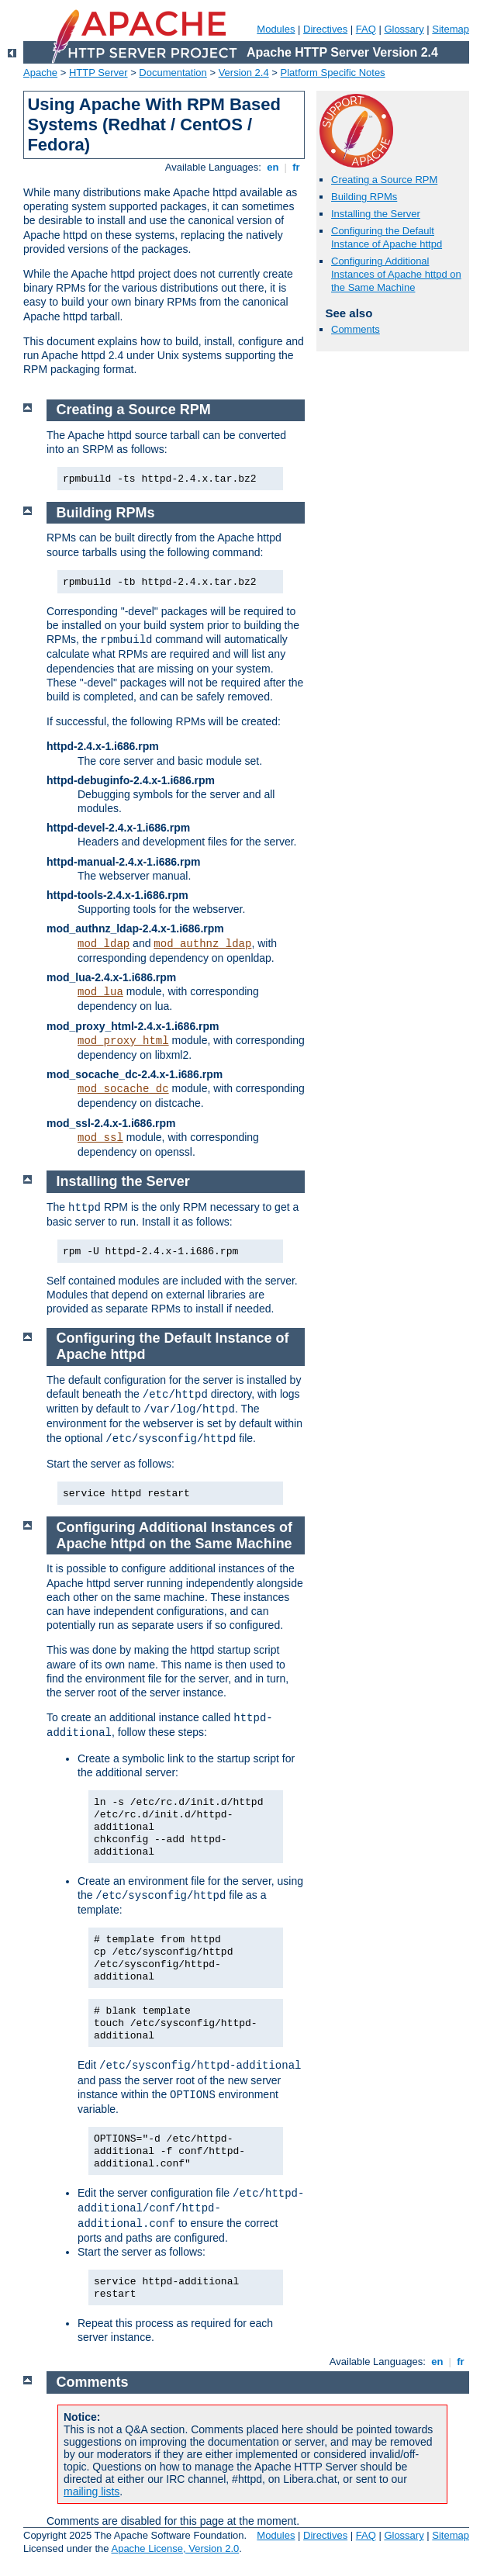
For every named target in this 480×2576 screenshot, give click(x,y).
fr (296, 167)
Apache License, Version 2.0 (175, 2548)
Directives (325, 29)
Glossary (403, 29)
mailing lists (91, 2491)
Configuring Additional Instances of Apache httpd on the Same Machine (396, 274)
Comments (355, 329)
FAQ (366, 29)
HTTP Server (98, 72)
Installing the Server (375, 214)
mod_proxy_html (123, 1041)
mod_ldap (103, 944)
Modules (276, 29)
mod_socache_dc (123, 1089)
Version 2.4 (244, 72)
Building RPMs (364, 196)
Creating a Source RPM (384, 179)
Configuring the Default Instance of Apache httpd (386, 237)
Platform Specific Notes (333, 72)
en (272, 167)
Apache (40, 72)
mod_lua (100, 992)
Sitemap (450, 29)
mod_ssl (100, 1138)
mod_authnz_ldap (202, 944)
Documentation (172, 72)
